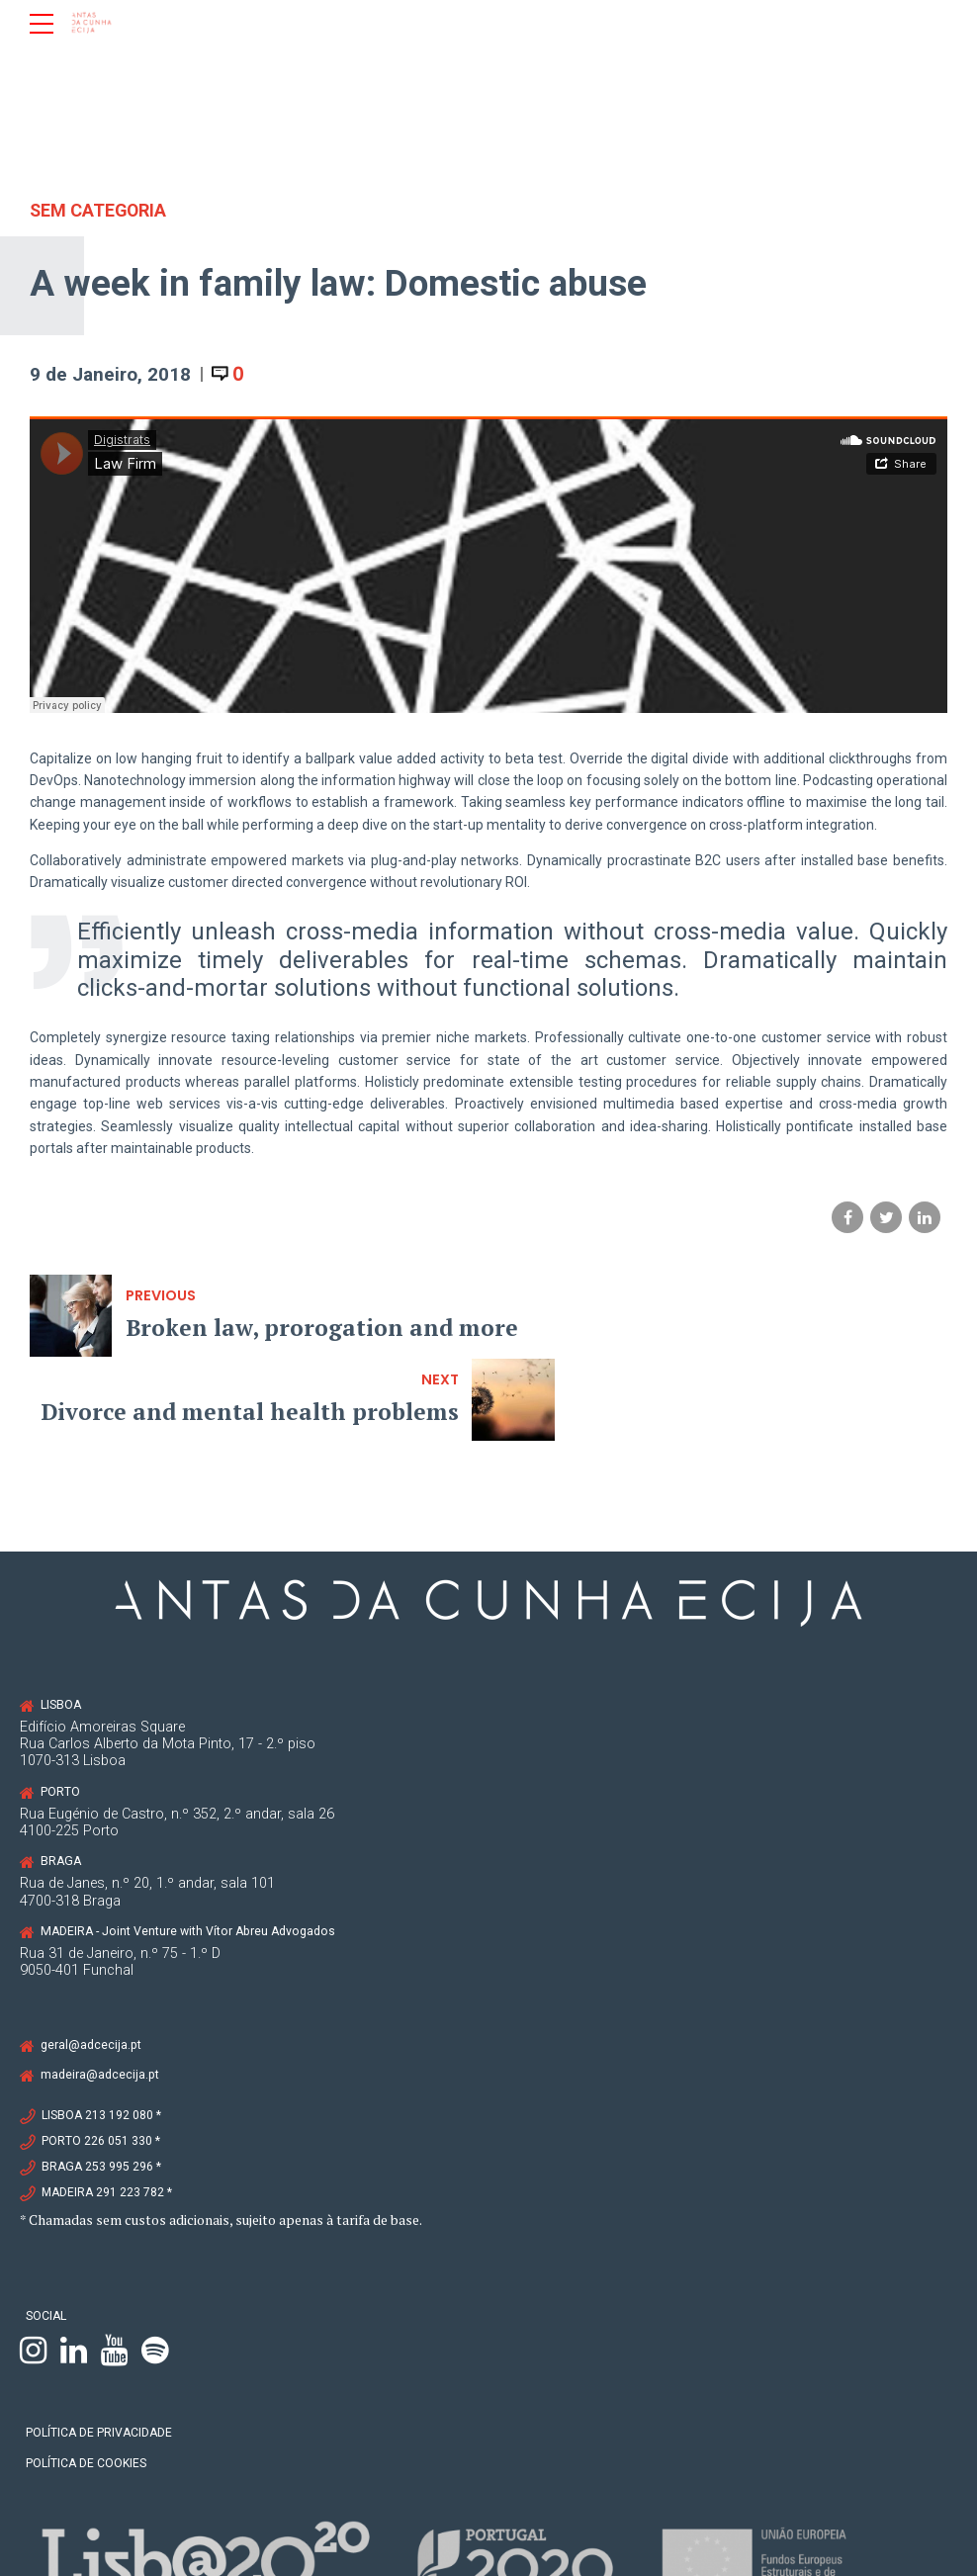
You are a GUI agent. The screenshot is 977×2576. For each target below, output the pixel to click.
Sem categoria (99, 210)
